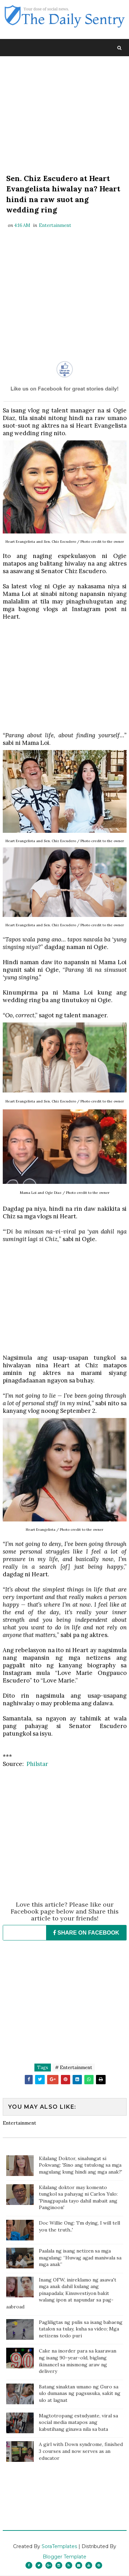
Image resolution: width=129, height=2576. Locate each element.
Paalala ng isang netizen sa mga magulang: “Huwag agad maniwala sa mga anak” (80, 2258)
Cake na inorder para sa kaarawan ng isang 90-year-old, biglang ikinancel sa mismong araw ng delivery (77, 2361)
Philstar (37, 1764)
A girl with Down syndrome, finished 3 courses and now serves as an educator (81, 2451)
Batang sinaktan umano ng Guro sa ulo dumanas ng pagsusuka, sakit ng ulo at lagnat (79, 2394)
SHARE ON (86, 1933)
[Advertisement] (64, 116)
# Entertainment (73, 2068)
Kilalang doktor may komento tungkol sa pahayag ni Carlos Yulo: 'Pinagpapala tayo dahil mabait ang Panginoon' (78, 2198)
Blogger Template (64, 2557)
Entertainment (55, 226)
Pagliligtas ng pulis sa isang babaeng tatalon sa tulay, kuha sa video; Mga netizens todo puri (80, 2329)
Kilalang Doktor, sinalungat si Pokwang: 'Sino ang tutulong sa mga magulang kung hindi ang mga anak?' (80, 2165)
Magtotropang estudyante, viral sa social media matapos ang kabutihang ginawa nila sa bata (78, 2423)
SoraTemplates (59, 2547)
